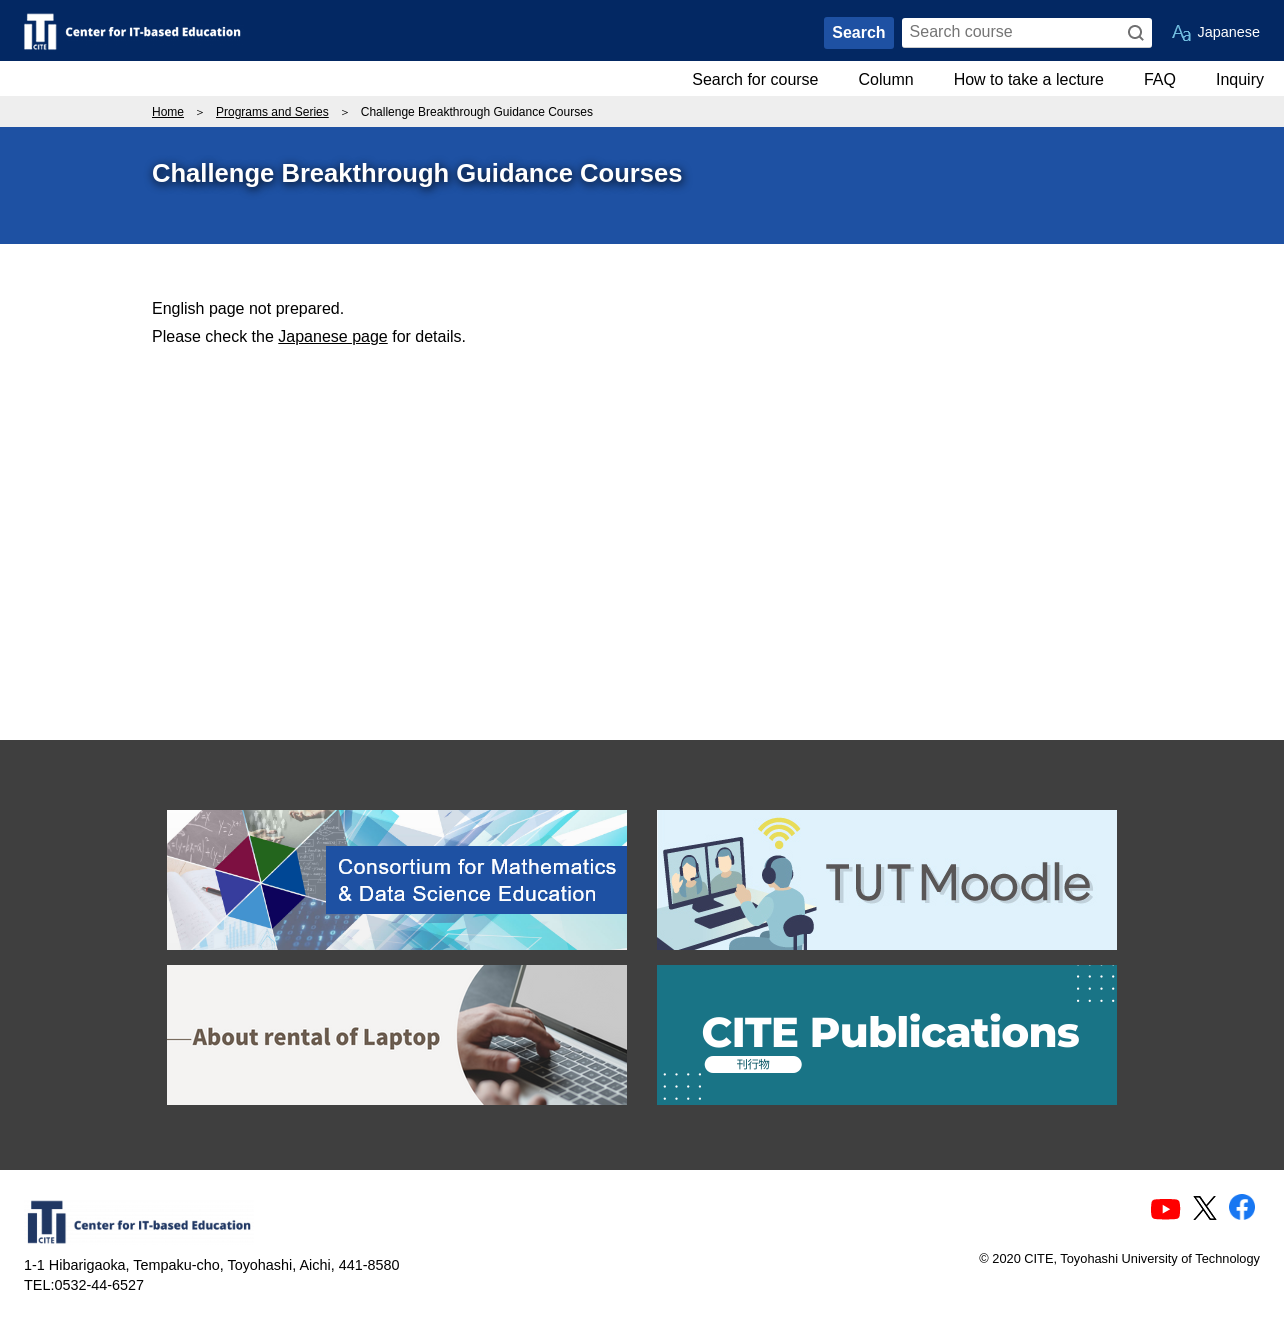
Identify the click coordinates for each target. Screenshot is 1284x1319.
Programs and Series (272, 112)
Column (886, 79)
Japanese (1229, 32)
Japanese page (332, 336)
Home (168, 112)
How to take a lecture (1029, 79)
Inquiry (1240, 79)
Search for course (755, 79)
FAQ (1160, 79)
